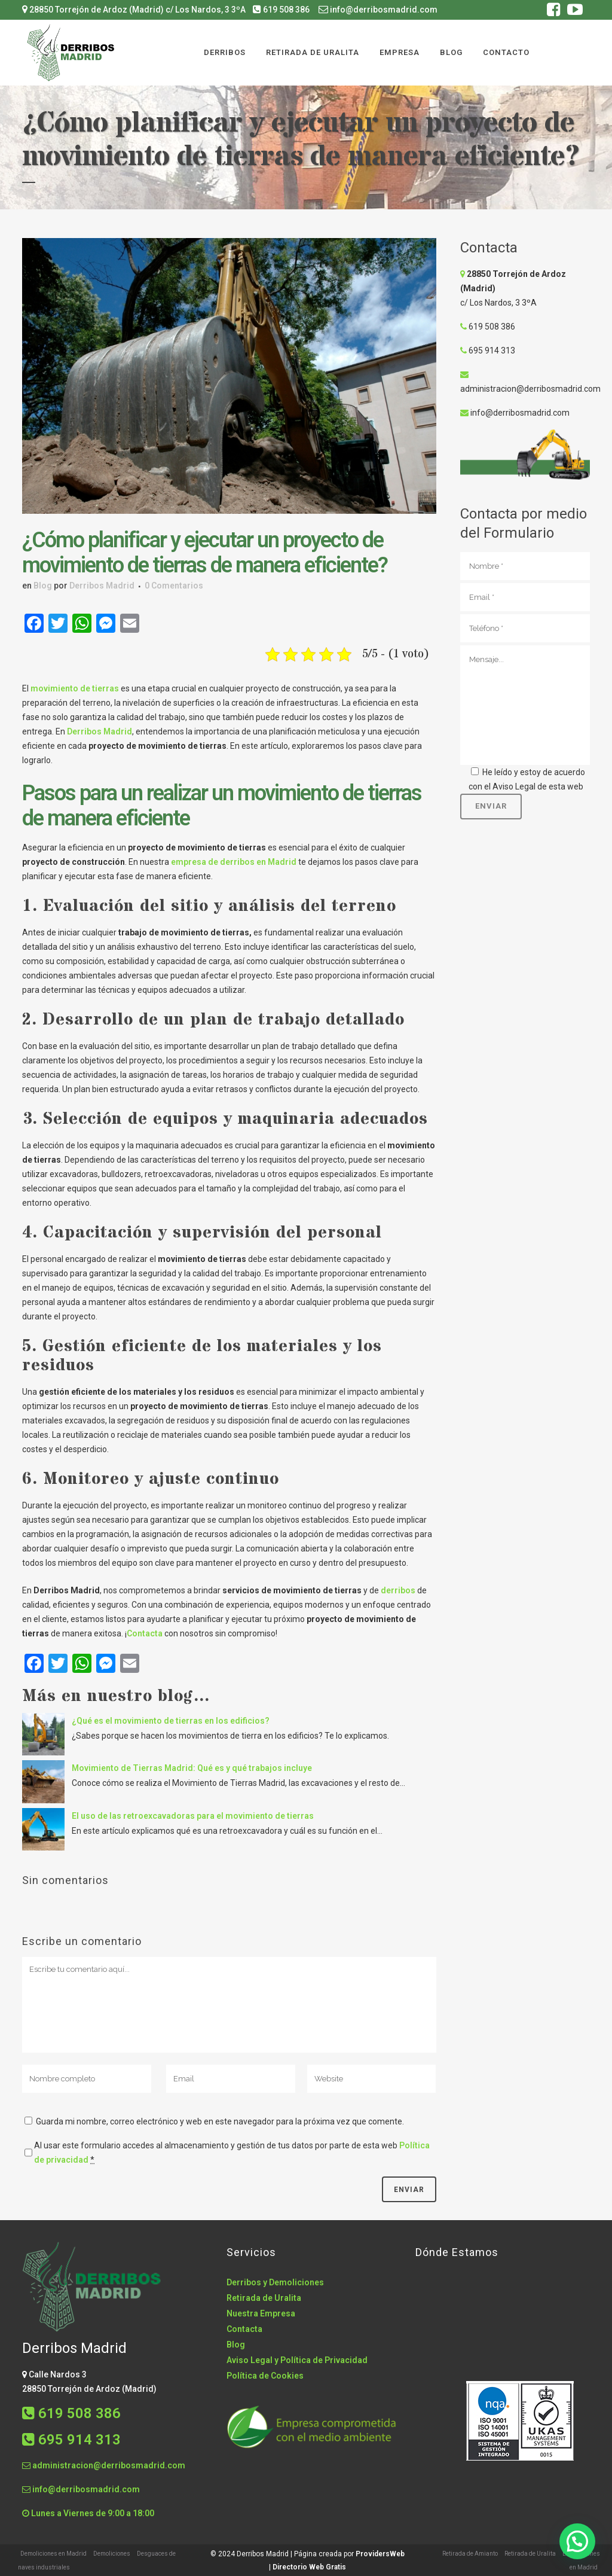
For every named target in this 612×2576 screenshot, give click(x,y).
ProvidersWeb (380, 2554)
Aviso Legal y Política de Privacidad (297, 2360)
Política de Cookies (265, 2375)
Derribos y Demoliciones (275, 2282)
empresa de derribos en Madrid (233, 862)
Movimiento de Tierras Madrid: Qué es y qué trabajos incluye (192, 1768)
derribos (398, 1590)
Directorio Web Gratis (309, 2567)
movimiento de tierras (74, 688)
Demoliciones (111, 2553)
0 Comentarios (174, 585)
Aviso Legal (514, 786)
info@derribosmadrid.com (378, 9)
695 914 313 (487, 350)
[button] (577, 2541)
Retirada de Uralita (264, 2298)
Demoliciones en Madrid (53, 2553)
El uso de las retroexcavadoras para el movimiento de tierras (193, 1816)
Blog (42, 585)
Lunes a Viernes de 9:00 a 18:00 (88, 2513)
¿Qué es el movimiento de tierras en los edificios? (171, 1721)
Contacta (145, 1633)
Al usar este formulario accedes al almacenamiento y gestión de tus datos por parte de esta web (232, 2153)
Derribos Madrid (101, 585)
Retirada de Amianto (470, 2553)
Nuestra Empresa (261, 2313)
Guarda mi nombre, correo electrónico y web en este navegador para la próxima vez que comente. (220, 2121)
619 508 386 (281, 9)
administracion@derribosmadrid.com (530, 389)
